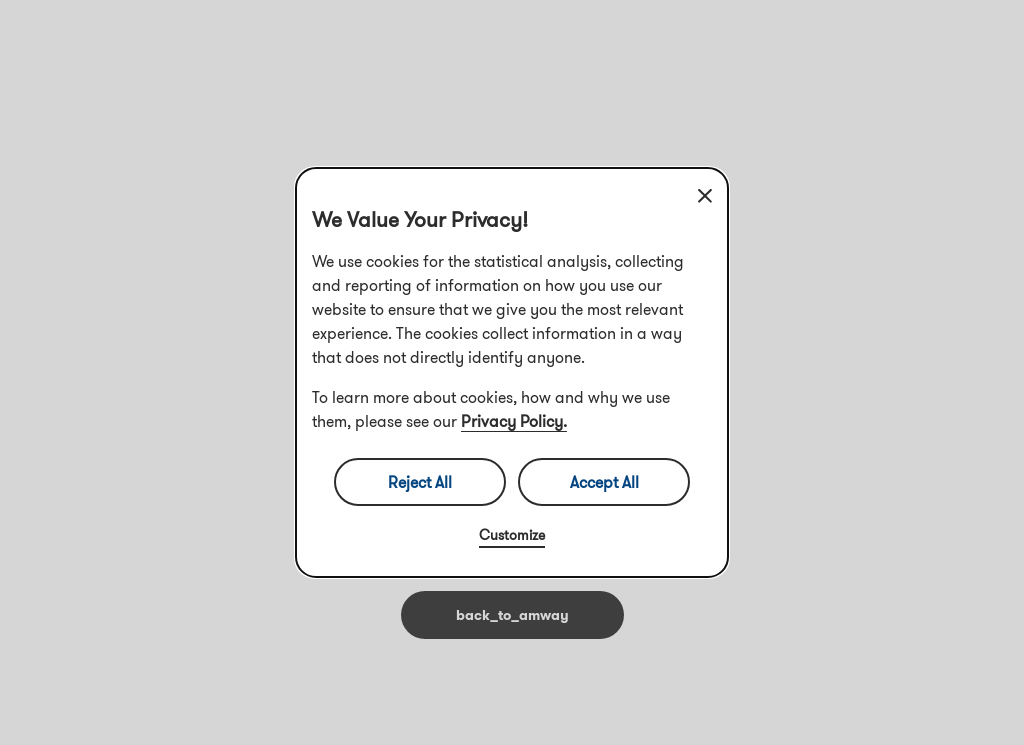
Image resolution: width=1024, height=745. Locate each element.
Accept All (604, 482)
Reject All (420, 482)
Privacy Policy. (514, 421)
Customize (512, 535)
